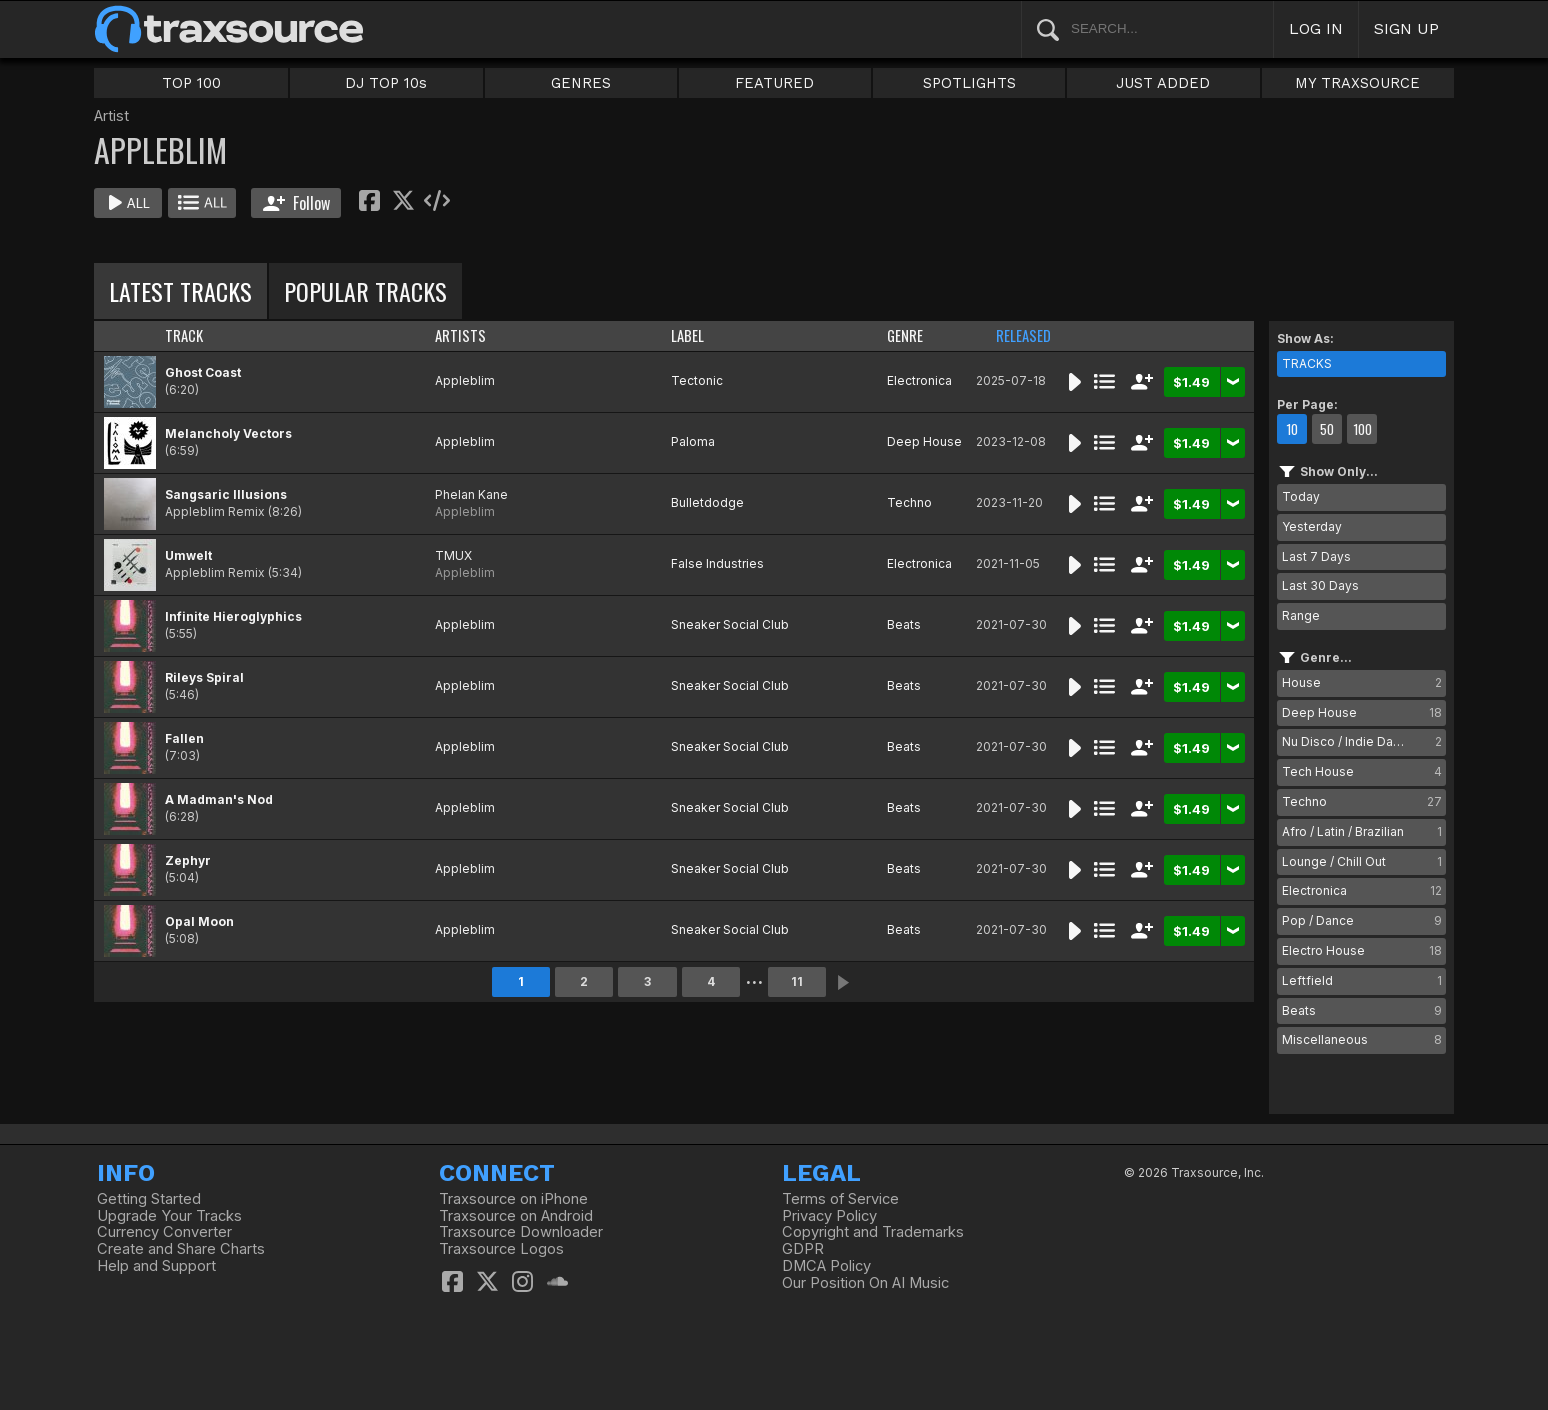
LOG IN (1316, 28)
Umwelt (188, 555)
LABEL (687, 335)
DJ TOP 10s (386, 83)
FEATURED (774, 83)
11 (797, 981)
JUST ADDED (1163, 83)
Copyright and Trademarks (873, 1232)
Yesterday (1312, 526)
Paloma (693, 441)
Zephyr (188, 860)
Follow (296, 203)
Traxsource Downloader (521, 1232)
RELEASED (1023, 335)
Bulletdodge (707, 502)
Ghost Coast (203, 372)
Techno (909, 502)
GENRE (905, 335)
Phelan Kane (471, 494)
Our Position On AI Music (865, 1283)
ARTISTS (460, 335)
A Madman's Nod (219, 799)
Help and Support (156, 1266)
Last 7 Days (1316, 556)
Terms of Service (840, 1199)
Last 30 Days (1320, 585)
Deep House (924, 441)
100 (1362, 429)
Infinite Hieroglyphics (233, 616)
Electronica (919, 380)
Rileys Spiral (204, 677)
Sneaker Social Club (730, 624)
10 (1292, 429)
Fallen (184, 738)
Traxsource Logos (501, 1249)
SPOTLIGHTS (969, 83)
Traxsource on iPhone (513, 1199)
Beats (904, 624)
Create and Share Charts (181, 1249)
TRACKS (1307, 363)
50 (1327, 429)
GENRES (581, 83)
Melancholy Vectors (228, 433)
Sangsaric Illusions (226, 494)
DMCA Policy (826, 1266)
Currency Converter (164, 1232)
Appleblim (465, 380)
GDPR (803, 1249)
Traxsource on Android (516, 1216)
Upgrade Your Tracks (169, 1216)
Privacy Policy (829, 1216)
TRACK (184, 335)
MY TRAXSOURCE (1357, 83)
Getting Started (149, 1199)
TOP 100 (191, 83)
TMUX (453, 555)
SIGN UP (1406, 28)
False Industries (717, 563)
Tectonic (697, 380)
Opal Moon (199, 921)
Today (1301, 496)
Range (1301, 615)
